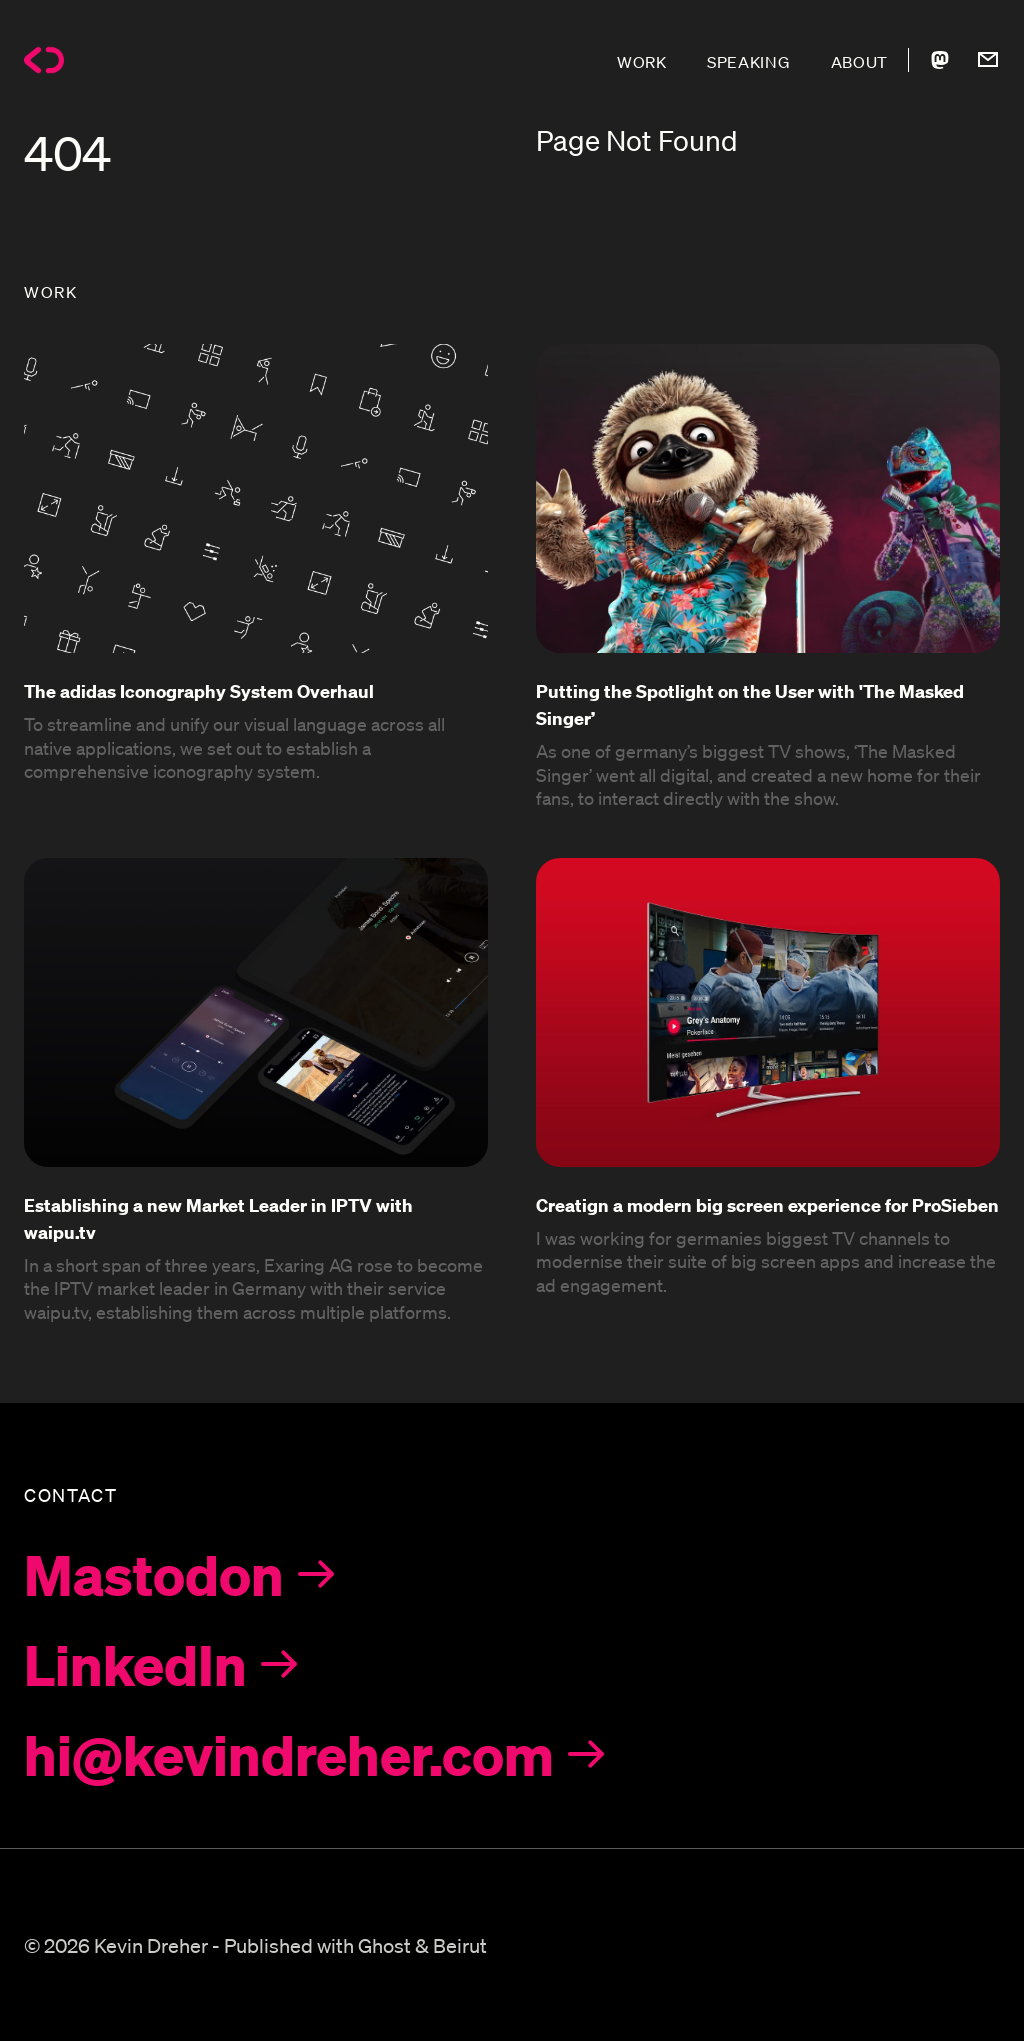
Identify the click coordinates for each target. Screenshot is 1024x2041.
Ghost (384, 1945)
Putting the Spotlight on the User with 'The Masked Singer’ (750, 704)
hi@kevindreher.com (289, 1753)
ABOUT (860, 61)
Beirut (460, 1945)
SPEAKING (749, 61)
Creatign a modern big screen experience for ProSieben (767, 1204)
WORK (642, 61)
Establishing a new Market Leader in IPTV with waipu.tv (218, 1218)
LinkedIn (135, 1663)
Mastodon (154, 1573)
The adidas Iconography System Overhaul (199, 690)
